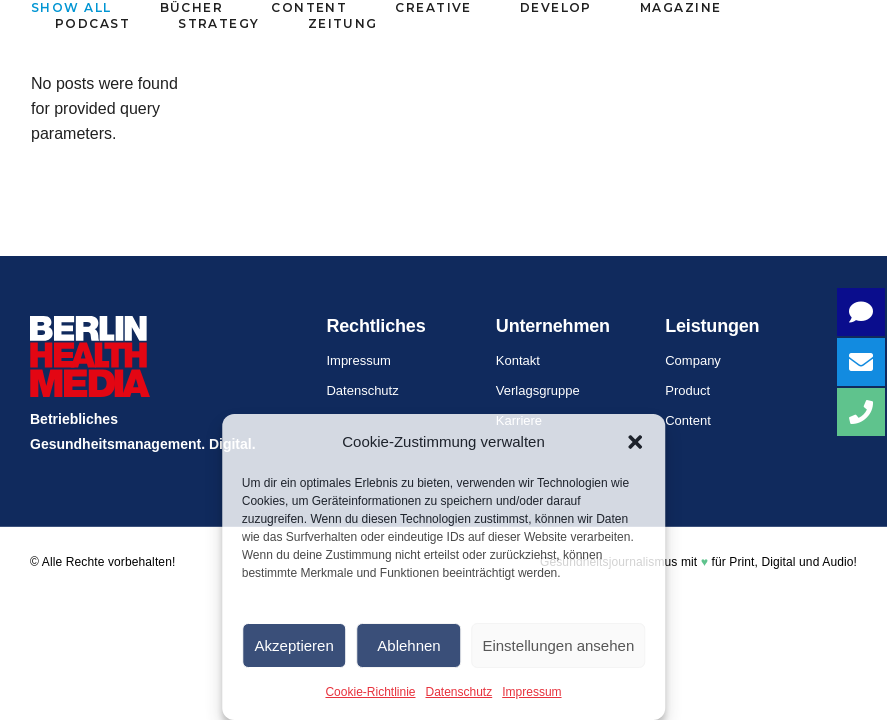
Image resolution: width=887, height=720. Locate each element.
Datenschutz (459, 692)
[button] (635, 442)
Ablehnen (408, 645)
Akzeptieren (294, 645)
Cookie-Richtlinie (370, 692)
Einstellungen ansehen (558, 645)
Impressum (531, 692)
